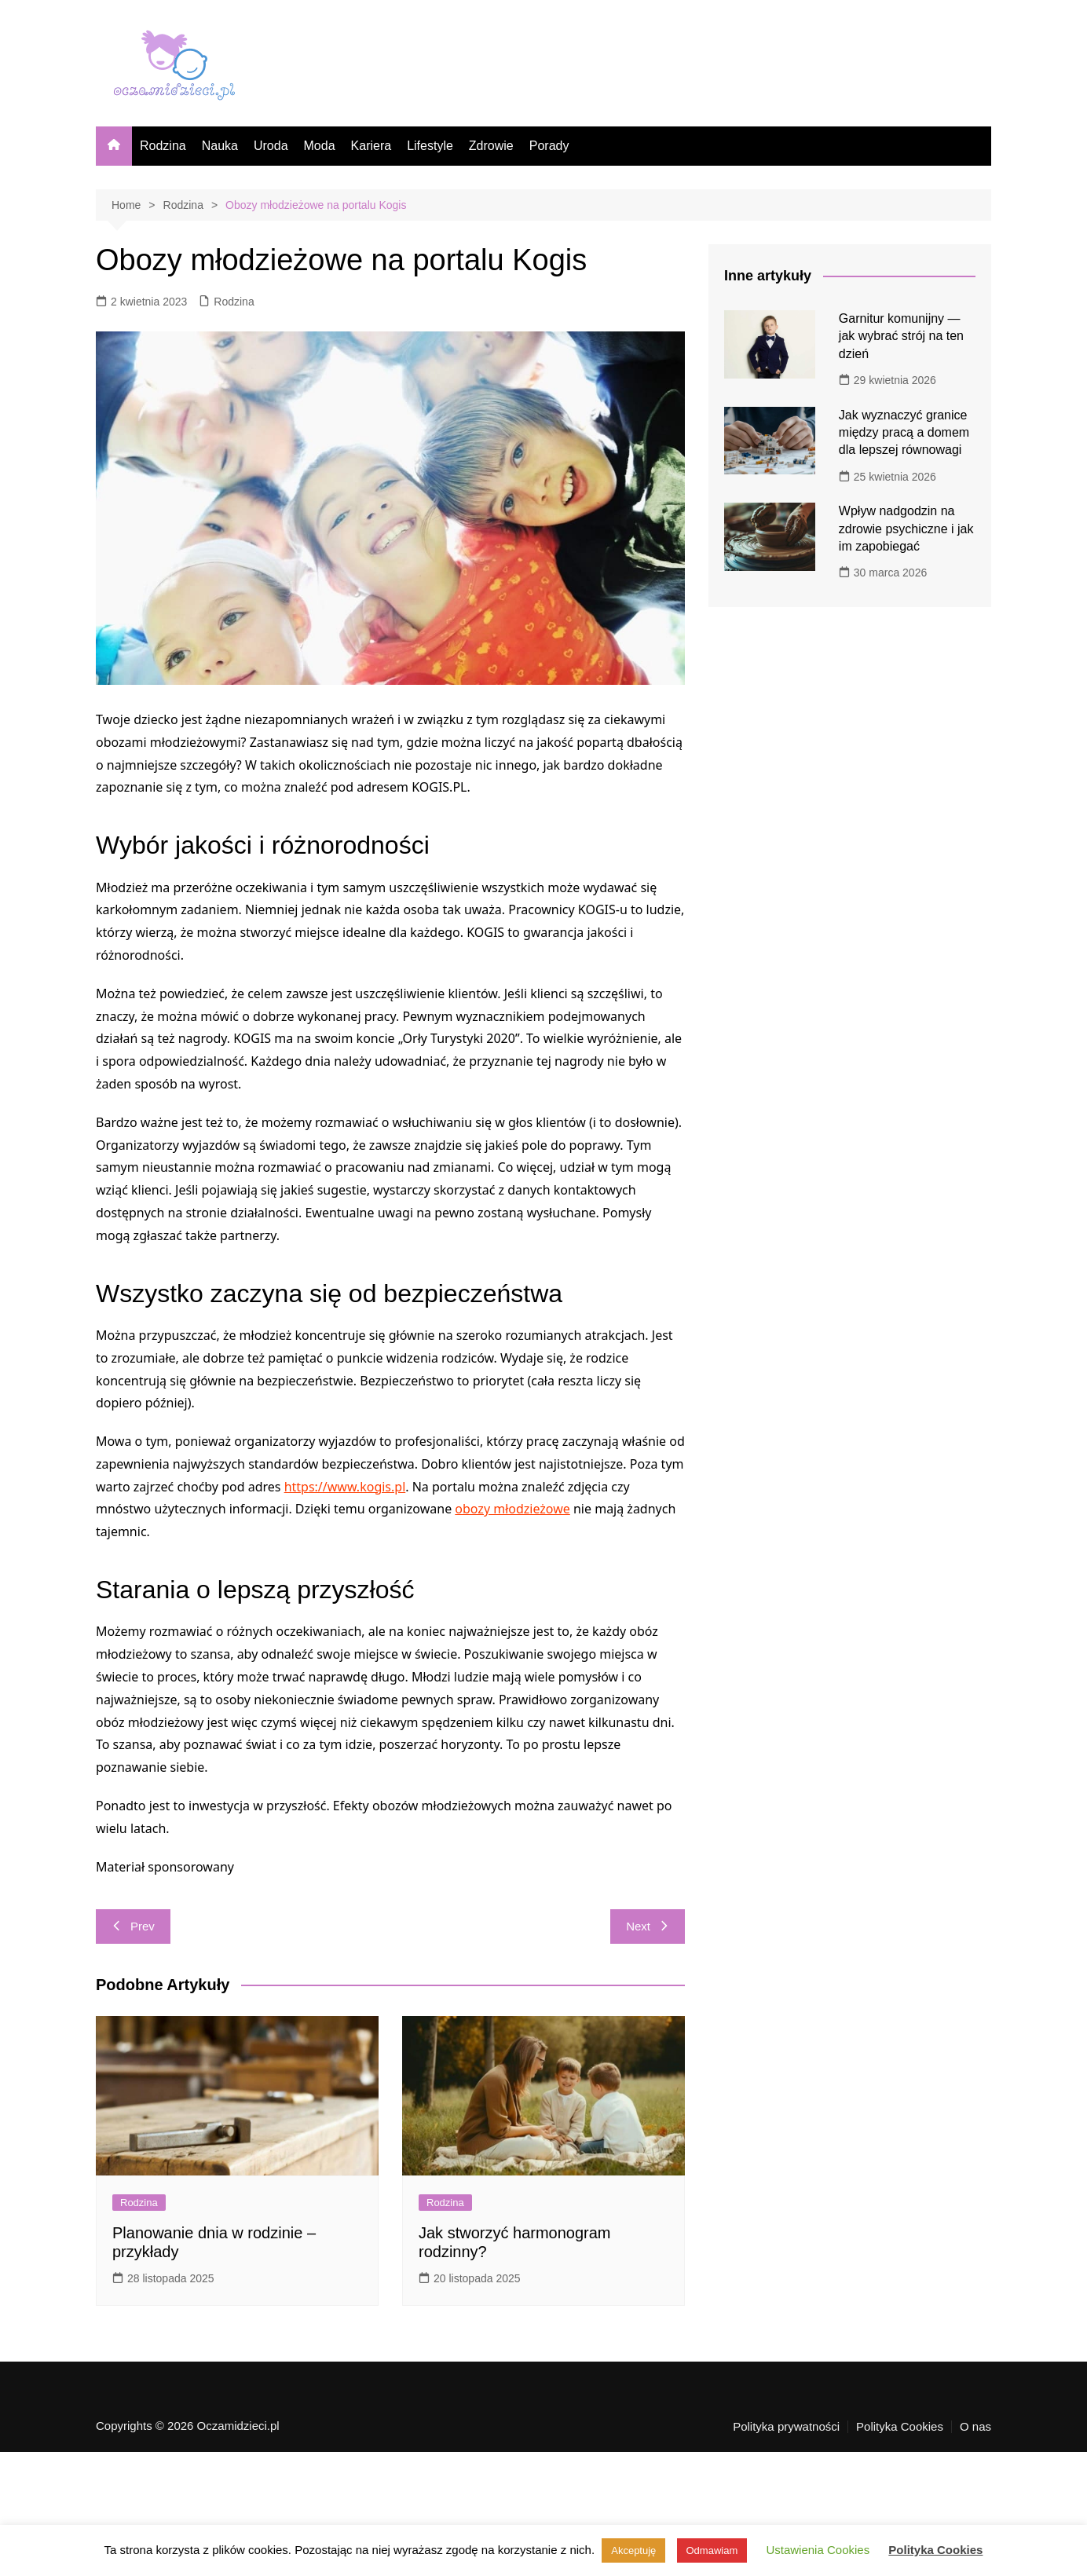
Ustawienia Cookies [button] (817, 2549)
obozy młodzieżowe (512, 1508)
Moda (319, 145)
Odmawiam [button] (712, 2550)
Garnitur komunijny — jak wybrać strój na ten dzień (901, 336)
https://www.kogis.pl (345, 1486)
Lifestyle (430, 145)
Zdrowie (491, 145)
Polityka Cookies (899, 2426)
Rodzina (163, 145)
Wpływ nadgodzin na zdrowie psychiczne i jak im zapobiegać (906, 528)
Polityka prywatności (786, 2426)
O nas (975, 2426)
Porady (549, 145)
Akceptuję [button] (633, 2550)
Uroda (271, 145)
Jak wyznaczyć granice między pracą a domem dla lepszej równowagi (904, 432)
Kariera (371, 145)
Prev (133, 1926)
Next (647, 1926)
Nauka (220, 145)
